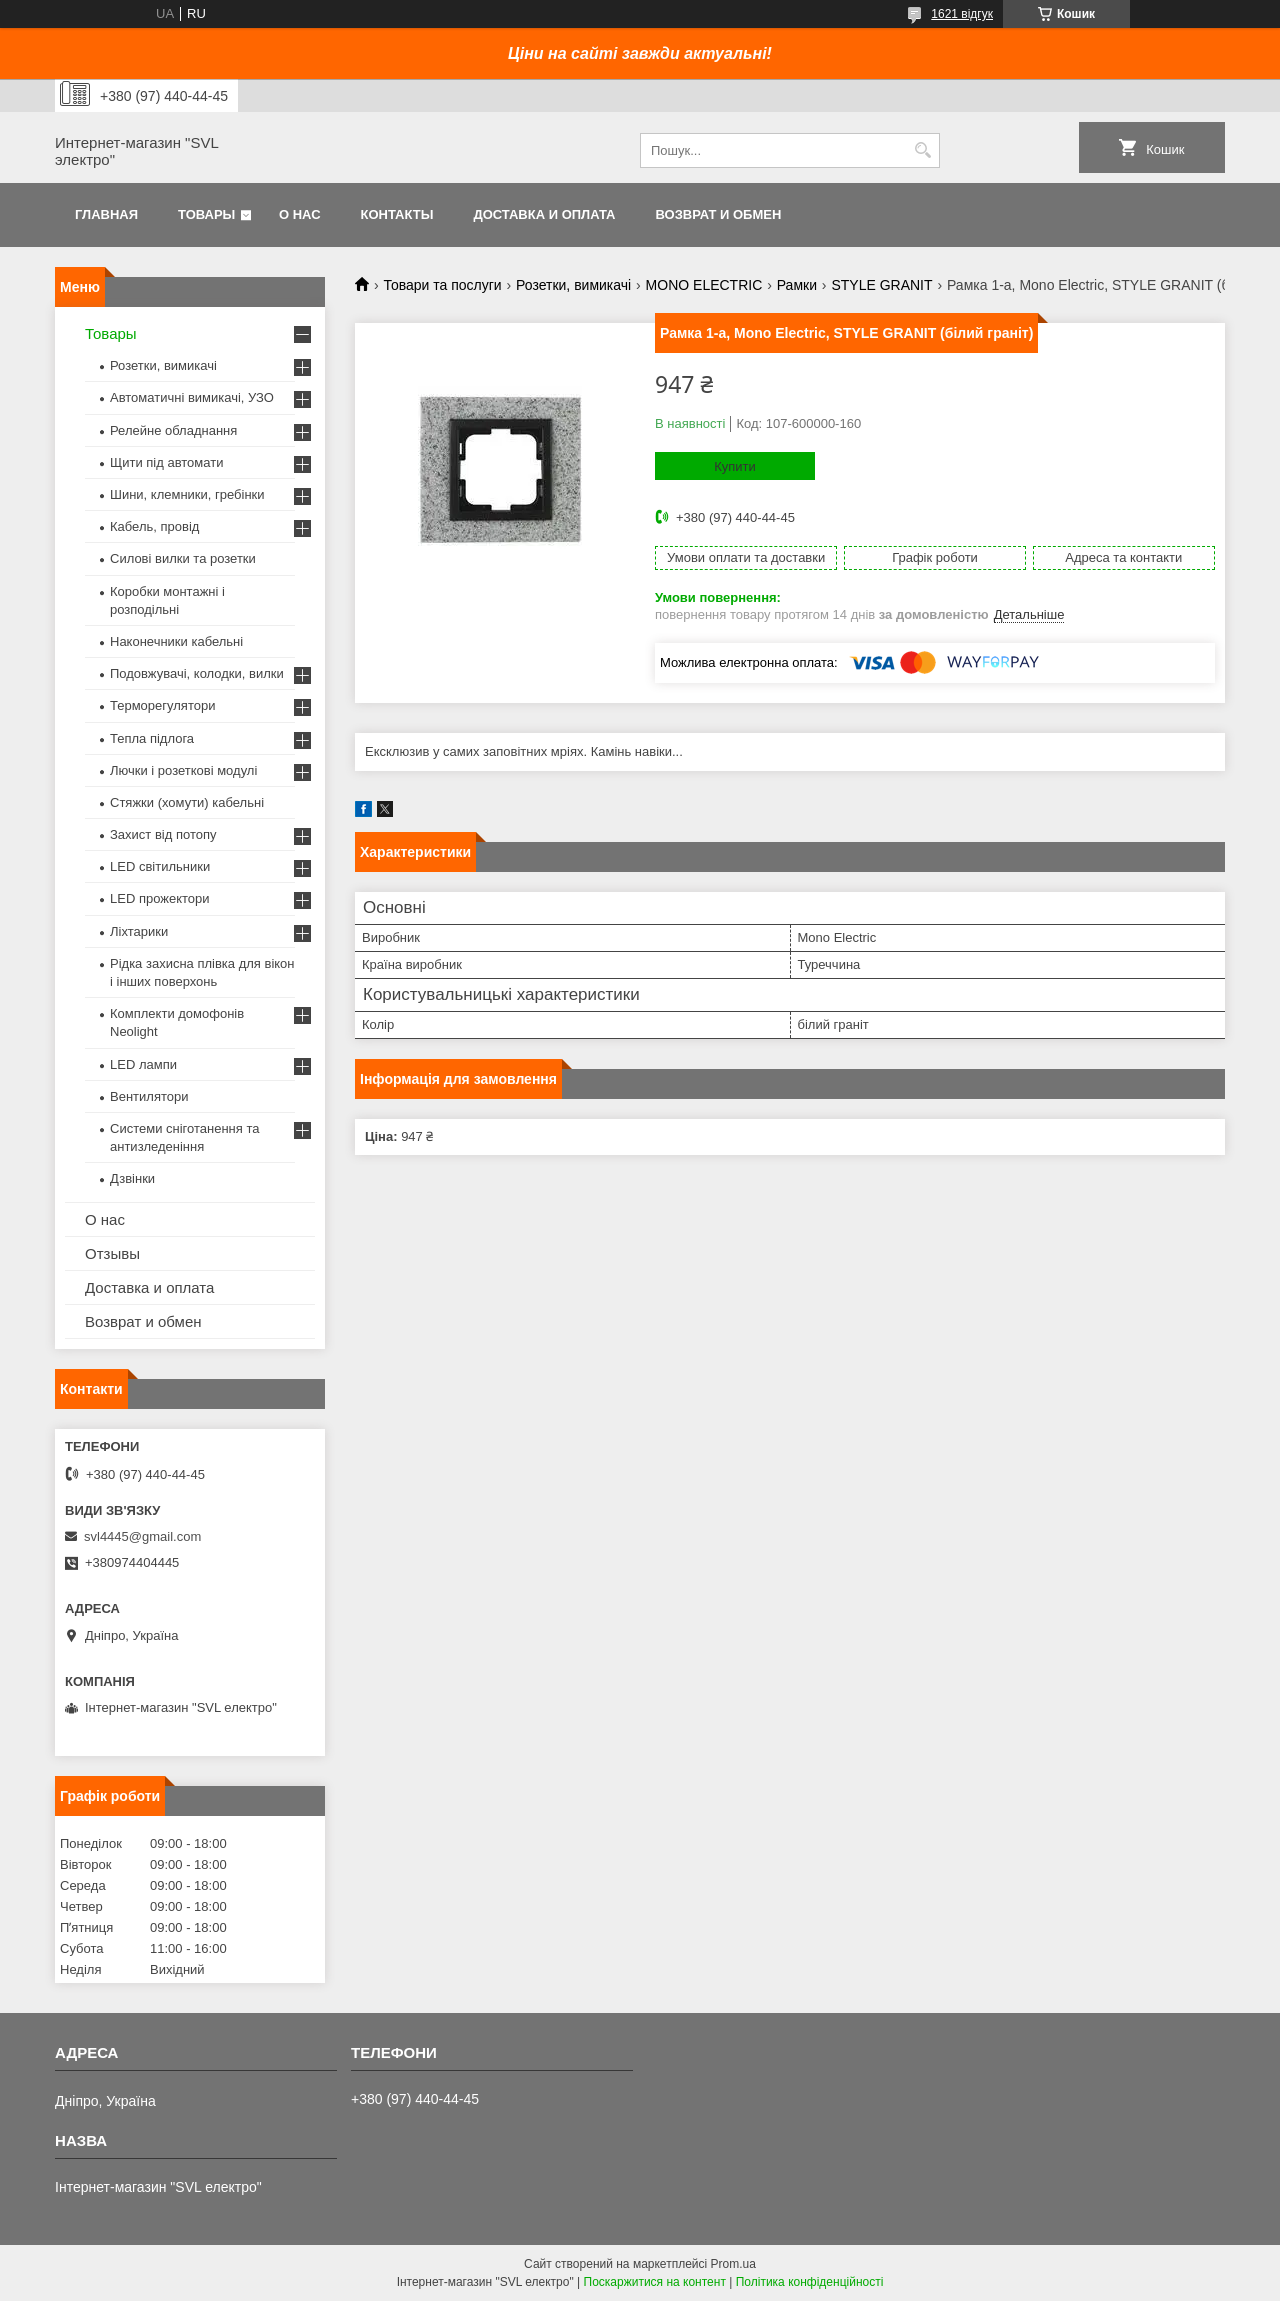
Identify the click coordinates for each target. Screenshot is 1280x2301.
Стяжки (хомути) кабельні (187, 802)
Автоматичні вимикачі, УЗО (192, 397)
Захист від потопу (163, 834)
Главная (106, 214)
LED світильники (160, 866)
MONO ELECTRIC (704, 285)
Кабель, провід (154, 526)
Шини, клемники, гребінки (187, 494)
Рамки (797, 285)
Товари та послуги (442, 285)
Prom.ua (733, 2264)
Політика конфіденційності (810, 2282)
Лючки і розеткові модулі (183, 770)
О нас (300, 214)
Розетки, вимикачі (573, 285)
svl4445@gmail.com (142, 1536)
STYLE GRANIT (881, 285)
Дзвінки (132, 1178)
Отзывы (112, 1253)
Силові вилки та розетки (183, 558)
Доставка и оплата (544, 214)
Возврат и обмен (718, 214)
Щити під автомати (166, 462)
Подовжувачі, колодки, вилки (197, 673)
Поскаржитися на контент (655, 2282)
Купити (735, 466)
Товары (206, 214)
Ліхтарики (139, 931)
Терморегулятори (162, 705)
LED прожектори (160, 898)
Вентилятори (149, 1096)
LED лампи (143, 1064)
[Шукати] (922, 150)
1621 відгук (962, 14)
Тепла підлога (152, 738)
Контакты (397, 214)
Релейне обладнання (173, 430)
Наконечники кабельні (176, 641)
